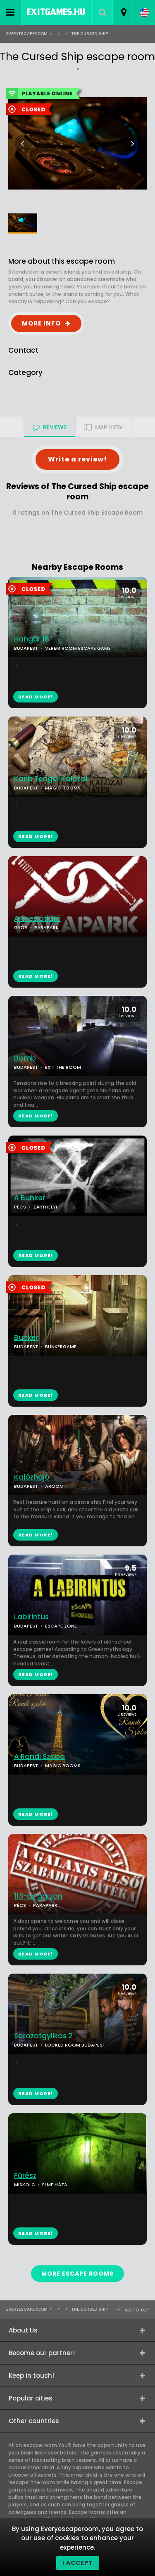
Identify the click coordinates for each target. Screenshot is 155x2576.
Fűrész (25, 2175)
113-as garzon (38, 1896)
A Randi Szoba (39, 1756)
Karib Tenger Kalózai (50, 779)
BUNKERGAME (60, 1346)
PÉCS (20, 1207)
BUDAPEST (26, 788)
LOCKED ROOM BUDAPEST (75, 2045)
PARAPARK (46, 927)
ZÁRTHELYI (45, 1207)
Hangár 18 (31, 639)
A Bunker (29, 1198)
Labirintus (31, 1617)
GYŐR (20, 927)
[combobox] (123, 12)
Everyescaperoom (27, 33)
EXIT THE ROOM (63, 1067)
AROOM (54, 1486)
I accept (77, 2563)
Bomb (25, 1058)
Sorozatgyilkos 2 (43, 2036)
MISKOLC (24, 2184)
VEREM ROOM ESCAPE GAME (78, 648)
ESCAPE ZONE (61, 1626)
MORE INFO (41, 323)
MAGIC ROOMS (63, 788)
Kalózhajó (32, 1477)
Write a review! (77, 459)
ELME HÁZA (54, 2184)
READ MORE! (35, 836)
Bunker (26, 1337)
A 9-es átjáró (37, 918)
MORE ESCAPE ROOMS (77, 2273)
